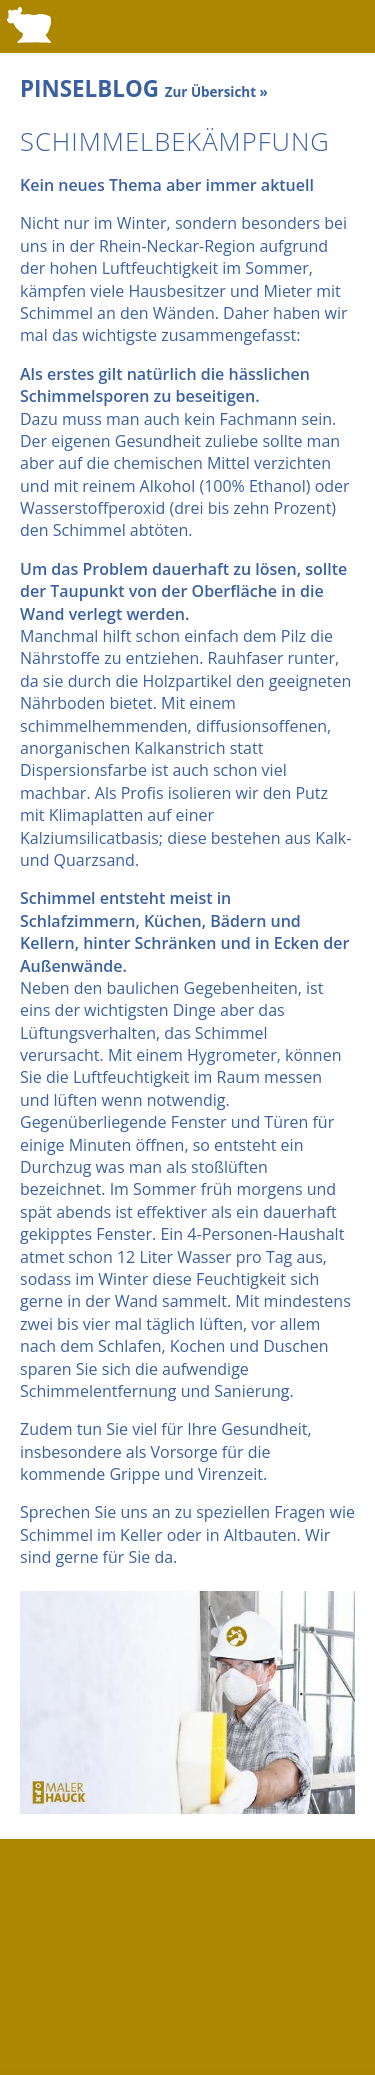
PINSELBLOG (144, 88)
